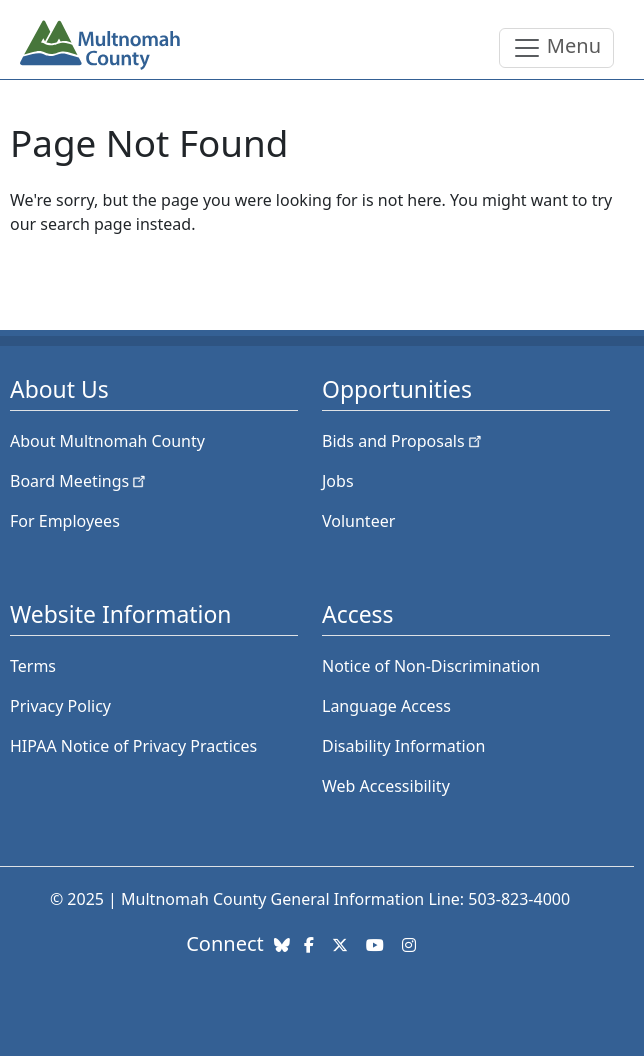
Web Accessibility (386, 786)
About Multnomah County (107, 441)
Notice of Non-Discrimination (431, 666)
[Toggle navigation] (556, 48)
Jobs (338, 481)
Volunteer (358, 521)
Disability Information (403, 746)
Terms (33, 666)
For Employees (65, 521)
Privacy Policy (60, 706)
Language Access (386, 706)
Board (79, 481)
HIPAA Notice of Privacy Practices (133, 746)
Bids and (403, 441)
